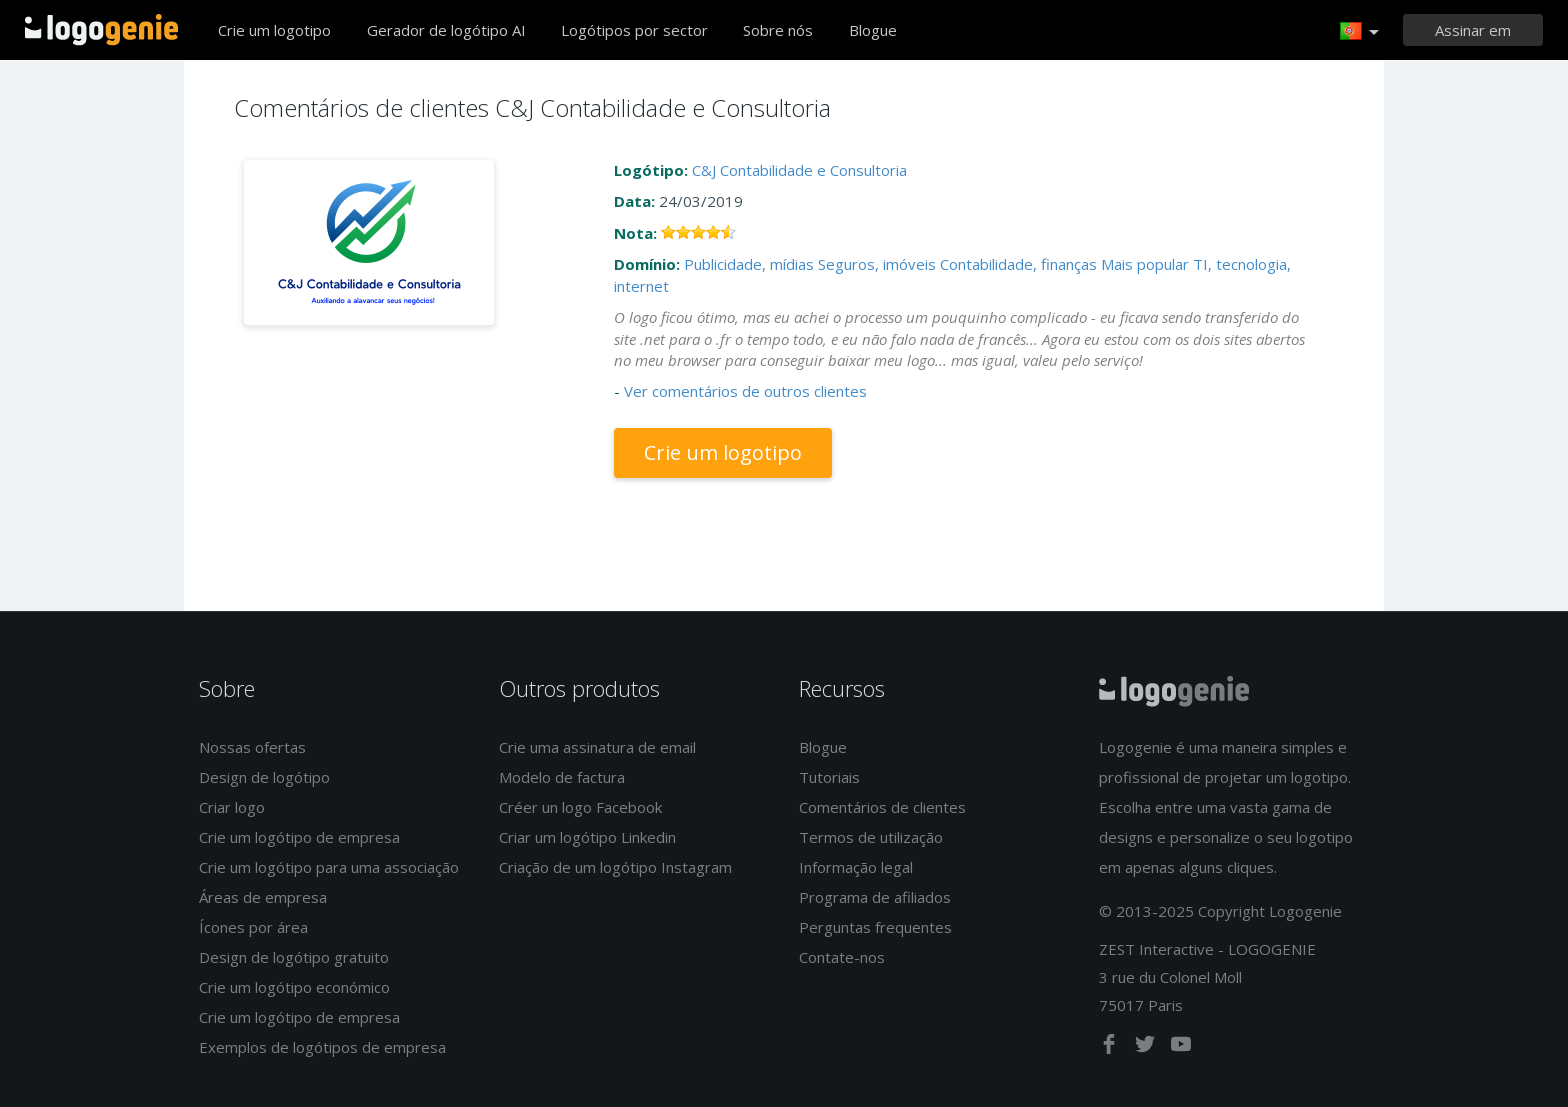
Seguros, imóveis (877, 264)
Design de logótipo (264, 777)
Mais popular (1145, 264)
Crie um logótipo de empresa (299, 837)
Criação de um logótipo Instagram (615, 867)
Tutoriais (829, 777)
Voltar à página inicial (101, 30)
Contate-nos (842, 957)
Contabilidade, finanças (1018, 264)
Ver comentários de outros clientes (745, 391)
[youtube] (1181, 1048)
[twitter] (1147, 1048)
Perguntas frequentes (875, 927)
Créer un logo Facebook (580, 807)
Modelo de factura (562, 777)
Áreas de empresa (263, 897)
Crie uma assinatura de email (597, 747)
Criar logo (232, 807)
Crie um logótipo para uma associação (329, 867)
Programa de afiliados (875, 897)
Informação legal (856, 867)
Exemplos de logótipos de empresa (322, 1047)
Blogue (873, 30)
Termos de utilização (871, 837)
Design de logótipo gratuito (294, 957)
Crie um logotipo (274, 30)
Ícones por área (253, 927)
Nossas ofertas (252, 747)
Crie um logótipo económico (294, 987)
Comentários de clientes (882, 807)
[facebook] (1111, 1048)
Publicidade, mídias (749, 264)
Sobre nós (778, 30)
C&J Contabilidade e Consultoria (799, 170)
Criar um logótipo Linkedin (587, 837)
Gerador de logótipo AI (446, 30)
